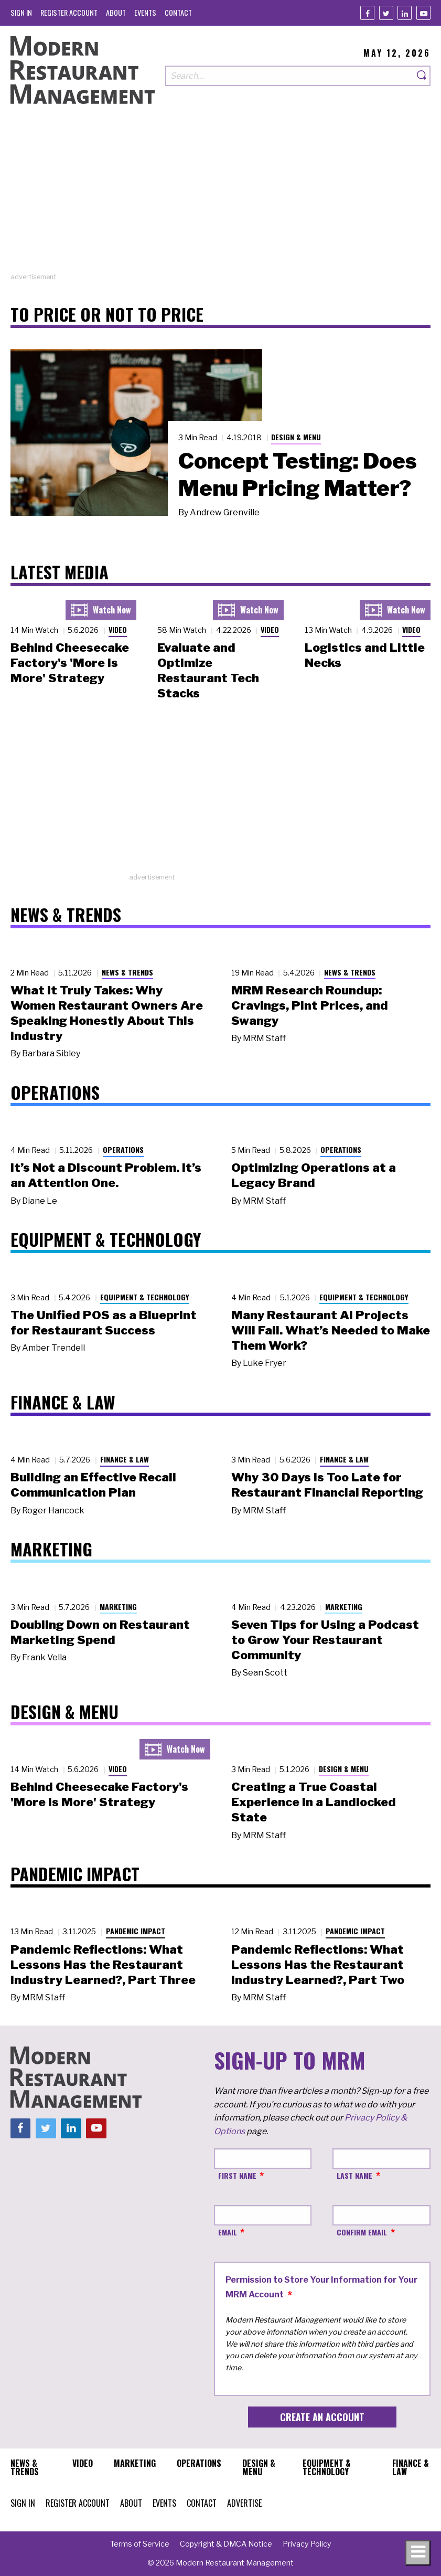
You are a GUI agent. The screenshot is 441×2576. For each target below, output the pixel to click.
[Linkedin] (404, 13)
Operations (123, 1149)
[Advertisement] (220, 198)
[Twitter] (386, 13)
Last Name (354, 2175)
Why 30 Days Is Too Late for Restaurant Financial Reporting (327, 1485)
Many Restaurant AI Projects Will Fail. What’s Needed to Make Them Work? (330, 1330)
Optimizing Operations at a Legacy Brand (313, 1175)
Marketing (118, 1606)
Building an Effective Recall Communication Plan (93, 1485)
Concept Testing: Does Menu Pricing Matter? (297, 474)
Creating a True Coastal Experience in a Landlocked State (313, 1802)
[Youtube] (423, 13)
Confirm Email (362, 2232)
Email (227, 2232)
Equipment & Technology (144, 1296)
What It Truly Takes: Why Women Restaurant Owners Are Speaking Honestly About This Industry (106, 1013)
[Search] (422, 76)
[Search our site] (289, 76)
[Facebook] (367, 13)
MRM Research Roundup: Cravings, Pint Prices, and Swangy (309, 1005)
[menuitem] (21, 12)
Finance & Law (124, 1459)
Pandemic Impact (135, 1930)
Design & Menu (296, 436)
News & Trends (127, 972)
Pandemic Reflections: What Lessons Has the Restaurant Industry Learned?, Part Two (317, 1964)
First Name (237, 2175)
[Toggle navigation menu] (418, 2553)
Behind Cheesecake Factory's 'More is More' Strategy (69, 662)
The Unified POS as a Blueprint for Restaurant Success (103, 1323)
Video (118, 629)
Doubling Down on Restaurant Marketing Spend (100, 1632)
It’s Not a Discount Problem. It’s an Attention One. (105, 1175)
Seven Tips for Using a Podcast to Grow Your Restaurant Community (325, 1639)
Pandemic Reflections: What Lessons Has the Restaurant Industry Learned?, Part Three (103, 1964)
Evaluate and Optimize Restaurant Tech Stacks (208, 670)
